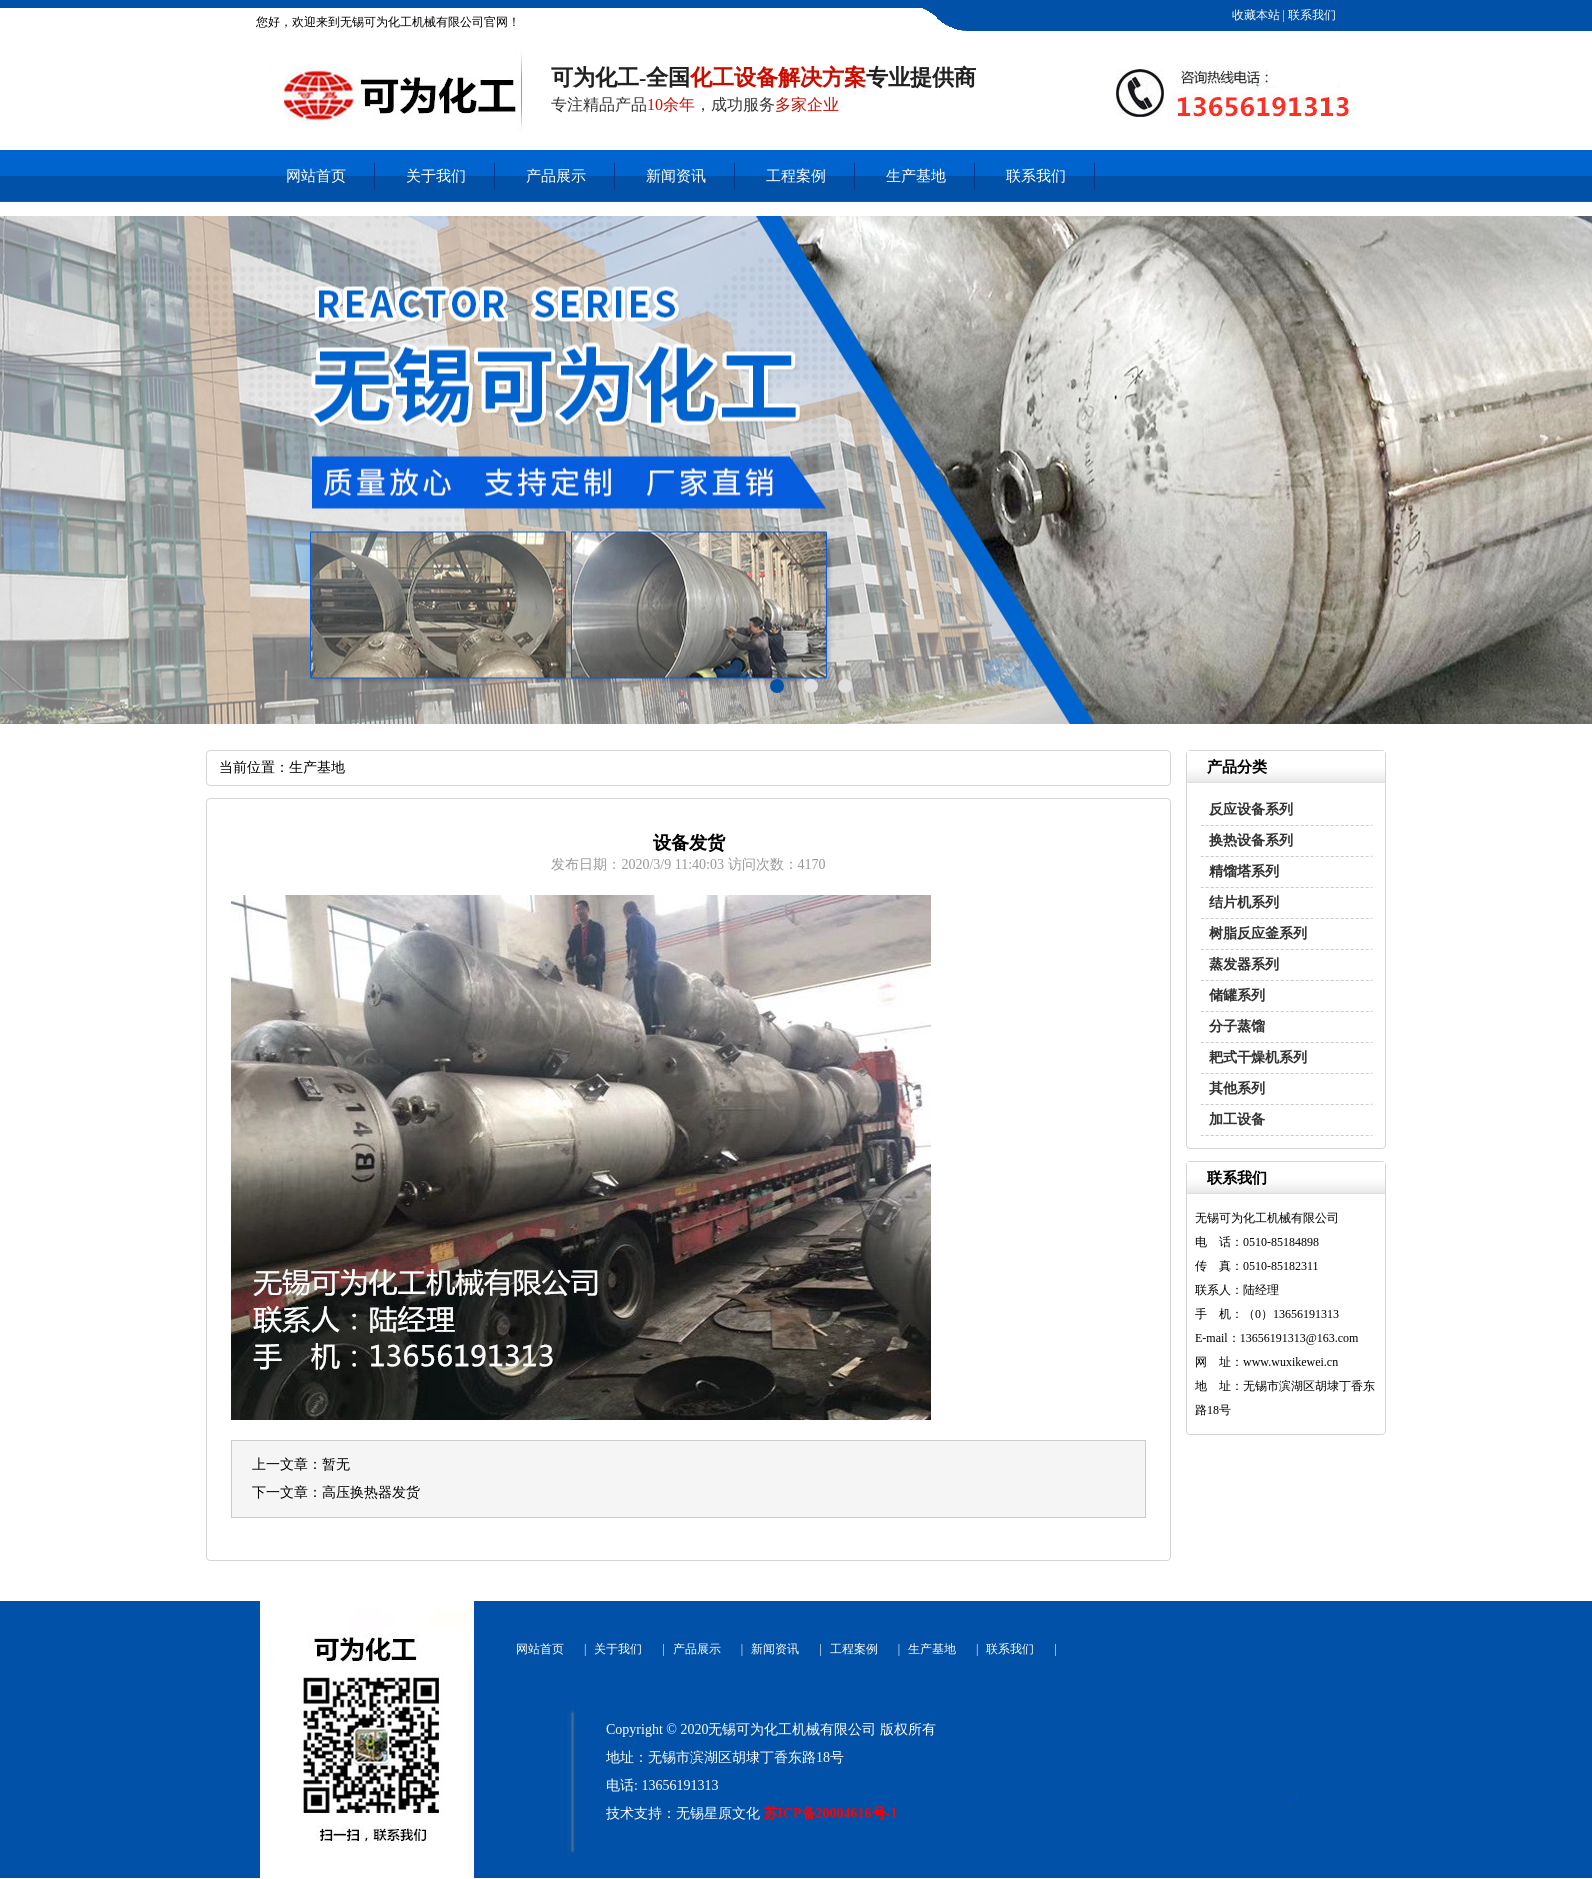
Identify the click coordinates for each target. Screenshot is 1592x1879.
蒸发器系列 (1244, 964)
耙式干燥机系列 (1258, 1057)
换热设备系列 (1251, 840)
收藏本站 (1254, 15)
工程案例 (796, 176)
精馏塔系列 (1244, 871)
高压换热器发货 (371, 1492)
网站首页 (316, 176)
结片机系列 (1244, 902)
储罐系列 (1237, 995)
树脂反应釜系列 (1258, 933)
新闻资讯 (676, 176)
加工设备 (1237, 1119)
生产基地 (916, 176)
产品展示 (556, 176)
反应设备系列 (1251, 809)
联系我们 (1310, 15)
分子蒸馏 (1237, 1026)
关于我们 (436, 176)
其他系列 (1237, 1088)
